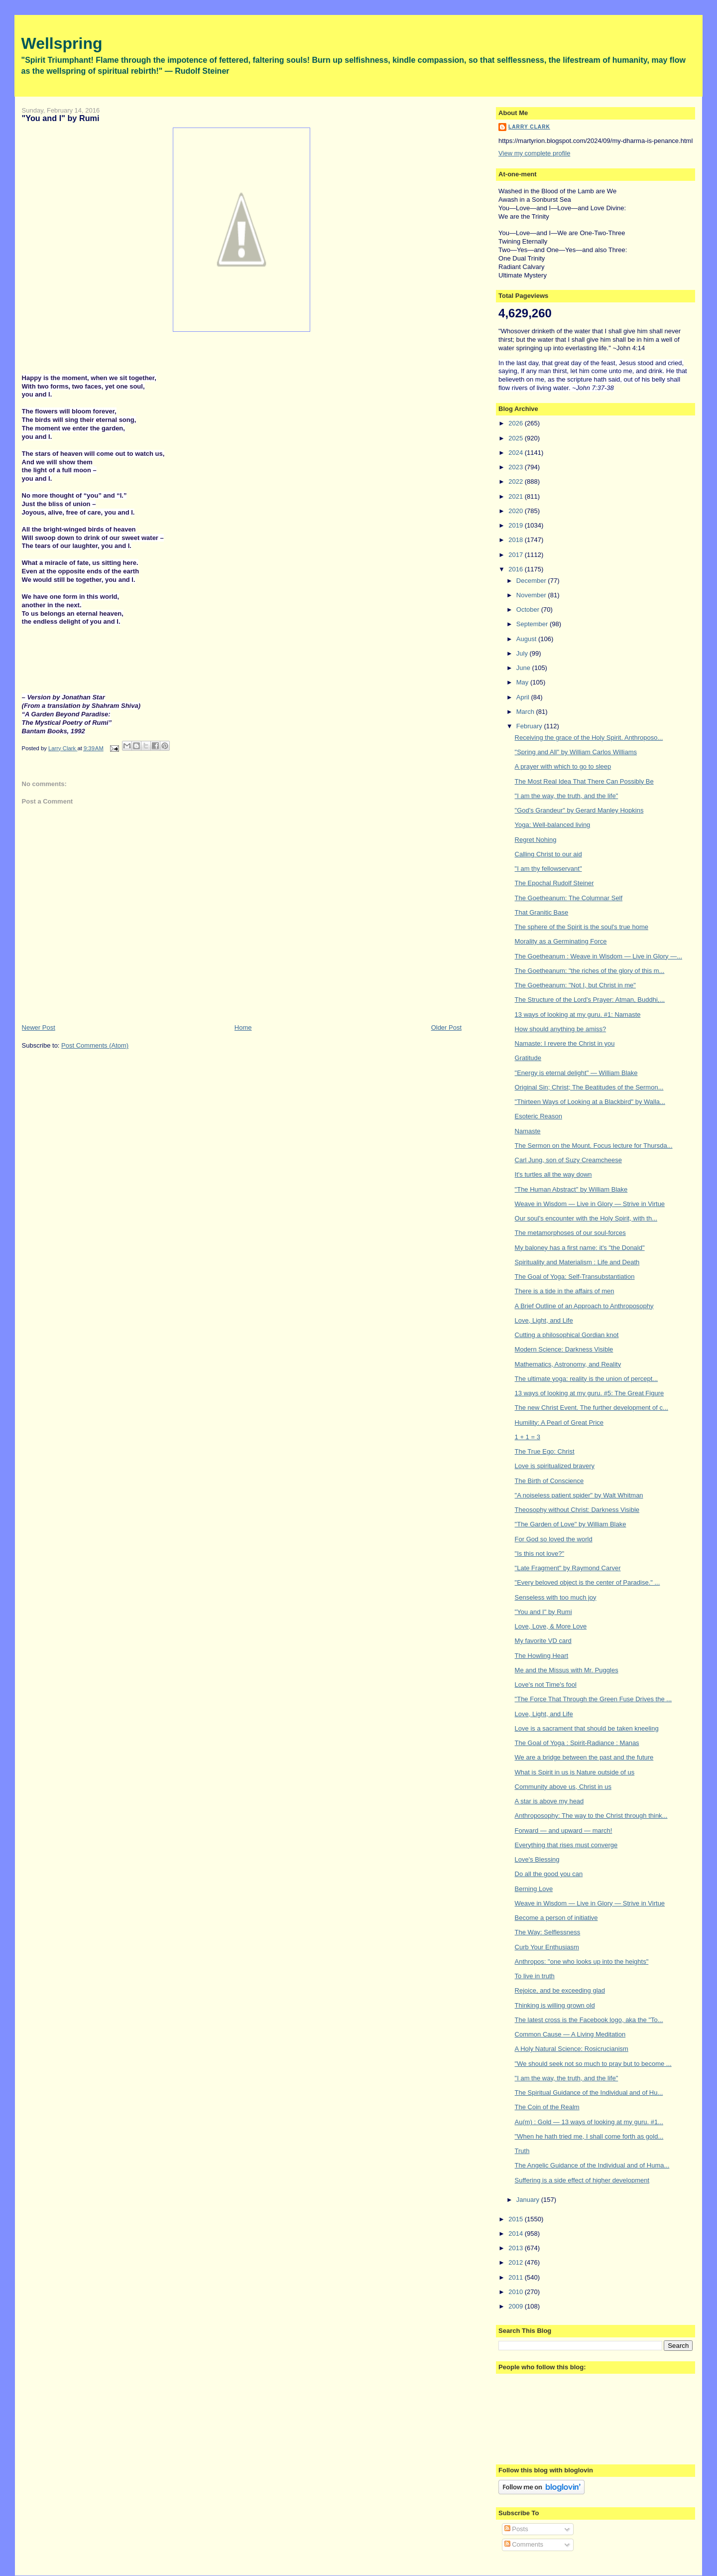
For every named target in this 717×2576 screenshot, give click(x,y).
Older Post (446, 1027)
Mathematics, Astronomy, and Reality (568, 1364)
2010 (516, 2292)
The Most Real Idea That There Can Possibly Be (584, 781)
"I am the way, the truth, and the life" (566, 796)
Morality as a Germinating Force (561, 941)
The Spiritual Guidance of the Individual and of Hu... (589, 2092)
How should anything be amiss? (560, 1029)
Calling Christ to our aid (548, 854)
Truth (522, 2151)
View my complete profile (534, 153)
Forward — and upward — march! (563, 1830)
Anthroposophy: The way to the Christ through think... (591, 1815)
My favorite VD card (543, 1640)
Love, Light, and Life (544, 1320)
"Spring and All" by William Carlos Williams (576, 752)
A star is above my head (549, 1801)
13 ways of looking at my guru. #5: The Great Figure (589, 1393)
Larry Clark (529, 127)
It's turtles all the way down (553, 1174)
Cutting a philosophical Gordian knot (567, 1335)
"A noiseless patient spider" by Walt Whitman (579, 1495)
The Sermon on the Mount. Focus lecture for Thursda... (594, 1145)
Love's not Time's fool (546, 1684)
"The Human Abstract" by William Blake (571, 1189)
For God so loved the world (554, 1539)
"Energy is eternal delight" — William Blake (576, 1073)
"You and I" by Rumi (543, 1612)
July (523, 653)
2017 (516, 554)
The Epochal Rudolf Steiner (554, 883)
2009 (516, 2306)
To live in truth (535, 1976)
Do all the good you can (549, 1874)
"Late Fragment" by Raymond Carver (568, 1568)
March (526, 711)
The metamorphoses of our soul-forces (570, 1232)
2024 (516, 452)
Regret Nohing (536, 839)
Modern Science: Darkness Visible (564, 1349)
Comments (523, 2544)
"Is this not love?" (540, 1553)
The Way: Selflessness (548, 1932)
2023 (516, 467)
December (532, 580)
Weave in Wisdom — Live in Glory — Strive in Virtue (590, 1204)
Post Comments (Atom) (94, 1045)
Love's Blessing (537, 1859)
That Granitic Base (542, 912)
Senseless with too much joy (556, 1597)
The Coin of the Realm (547, 2107)
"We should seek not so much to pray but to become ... (593, 2063)
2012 (516, 2262)
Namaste (528, 1131)
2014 (516, 2233)
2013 (516, 2248)
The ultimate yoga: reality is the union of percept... (586, 1378)
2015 (516, 2219)
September (533, 624)
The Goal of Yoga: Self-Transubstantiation (575, 1276)
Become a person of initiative (556, 1917)
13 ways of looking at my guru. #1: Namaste (578, 1014)
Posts (516, 2529)
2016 (516, 569)
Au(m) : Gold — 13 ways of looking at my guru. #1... (589, 2122)
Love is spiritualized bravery (555, 1466)
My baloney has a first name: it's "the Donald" (580, 1247)
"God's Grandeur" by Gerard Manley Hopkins (579, 810)
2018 (516, 539)
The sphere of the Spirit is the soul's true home (581, 927)
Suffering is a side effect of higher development (582, 2180)
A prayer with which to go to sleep (563, 766)
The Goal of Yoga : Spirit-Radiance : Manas (577, 1743)
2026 (516, 423)
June (524, 668)
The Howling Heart (542, 1655)
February (530, 726)
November (532, 595)
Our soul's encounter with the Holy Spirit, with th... (586, 1218)
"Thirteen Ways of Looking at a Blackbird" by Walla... (590, 1101)
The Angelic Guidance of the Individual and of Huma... (592, 2165)
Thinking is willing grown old (555, 2005)
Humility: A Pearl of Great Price (559, 1422)
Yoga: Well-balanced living (553, 824)
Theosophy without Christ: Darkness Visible (577, 1509)
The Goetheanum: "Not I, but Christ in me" (575, 985)
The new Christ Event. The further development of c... (591, 1407)
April (523, 697)
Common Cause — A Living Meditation (570, 2034)
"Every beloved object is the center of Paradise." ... (587, 1582)
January (528, 2199)
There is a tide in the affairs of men (564, 1291)
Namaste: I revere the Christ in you (565, 1043)
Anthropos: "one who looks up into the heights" (582, 1961)
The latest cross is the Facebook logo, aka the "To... (589, 2020)
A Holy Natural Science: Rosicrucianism (571, 2048)
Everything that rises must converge (566, 1845)
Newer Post (38, 1027)
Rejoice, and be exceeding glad (560, 1990)
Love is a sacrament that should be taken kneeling (587, 1728)
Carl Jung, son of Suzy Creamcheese (568, 1160)
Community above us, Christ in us (563, 1786)
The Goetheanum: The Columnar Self (569, 898)
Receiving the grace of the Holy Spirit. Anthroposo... (589, 737)
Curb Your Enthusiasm (547, 1947)
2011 (516, 2277)
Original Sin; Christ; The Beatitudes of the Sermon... (589, 1087)
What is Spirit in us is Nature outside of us (575, 1772)
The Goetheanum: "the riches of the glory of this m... (590, 970)
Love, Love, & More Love (551, 1626)
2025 (516, 438)
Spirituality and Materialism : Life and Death (577, 1262)
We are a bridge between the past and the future (584, 1757)
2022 (516, 481)
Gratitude (528, 1058)
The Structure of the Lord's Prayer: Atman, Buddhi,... (590, 999)
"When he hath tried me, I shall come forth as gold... (589, 2136)
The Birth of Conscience (549, 1481)
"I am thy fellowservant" (548, 868)
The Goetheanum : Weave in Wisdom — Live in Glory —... (598, 956)
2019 (516, 525)
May (523, 682)
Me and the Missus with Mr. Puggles (566, 1670)
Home (243, 1027)
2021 (516, 496)
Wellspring (62, 43)
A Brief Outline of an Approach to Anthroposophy (584, 1306)
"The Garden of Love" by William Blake (570, 1524)
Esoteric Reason (538, 1116)
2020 (516, 511)
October (528, 609)
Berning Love (534, 1889)
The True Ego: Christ (545, 1451)
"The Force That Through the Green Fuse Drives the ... (593, 1699)
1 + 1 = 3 (527, 1437)
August (527, 639)
